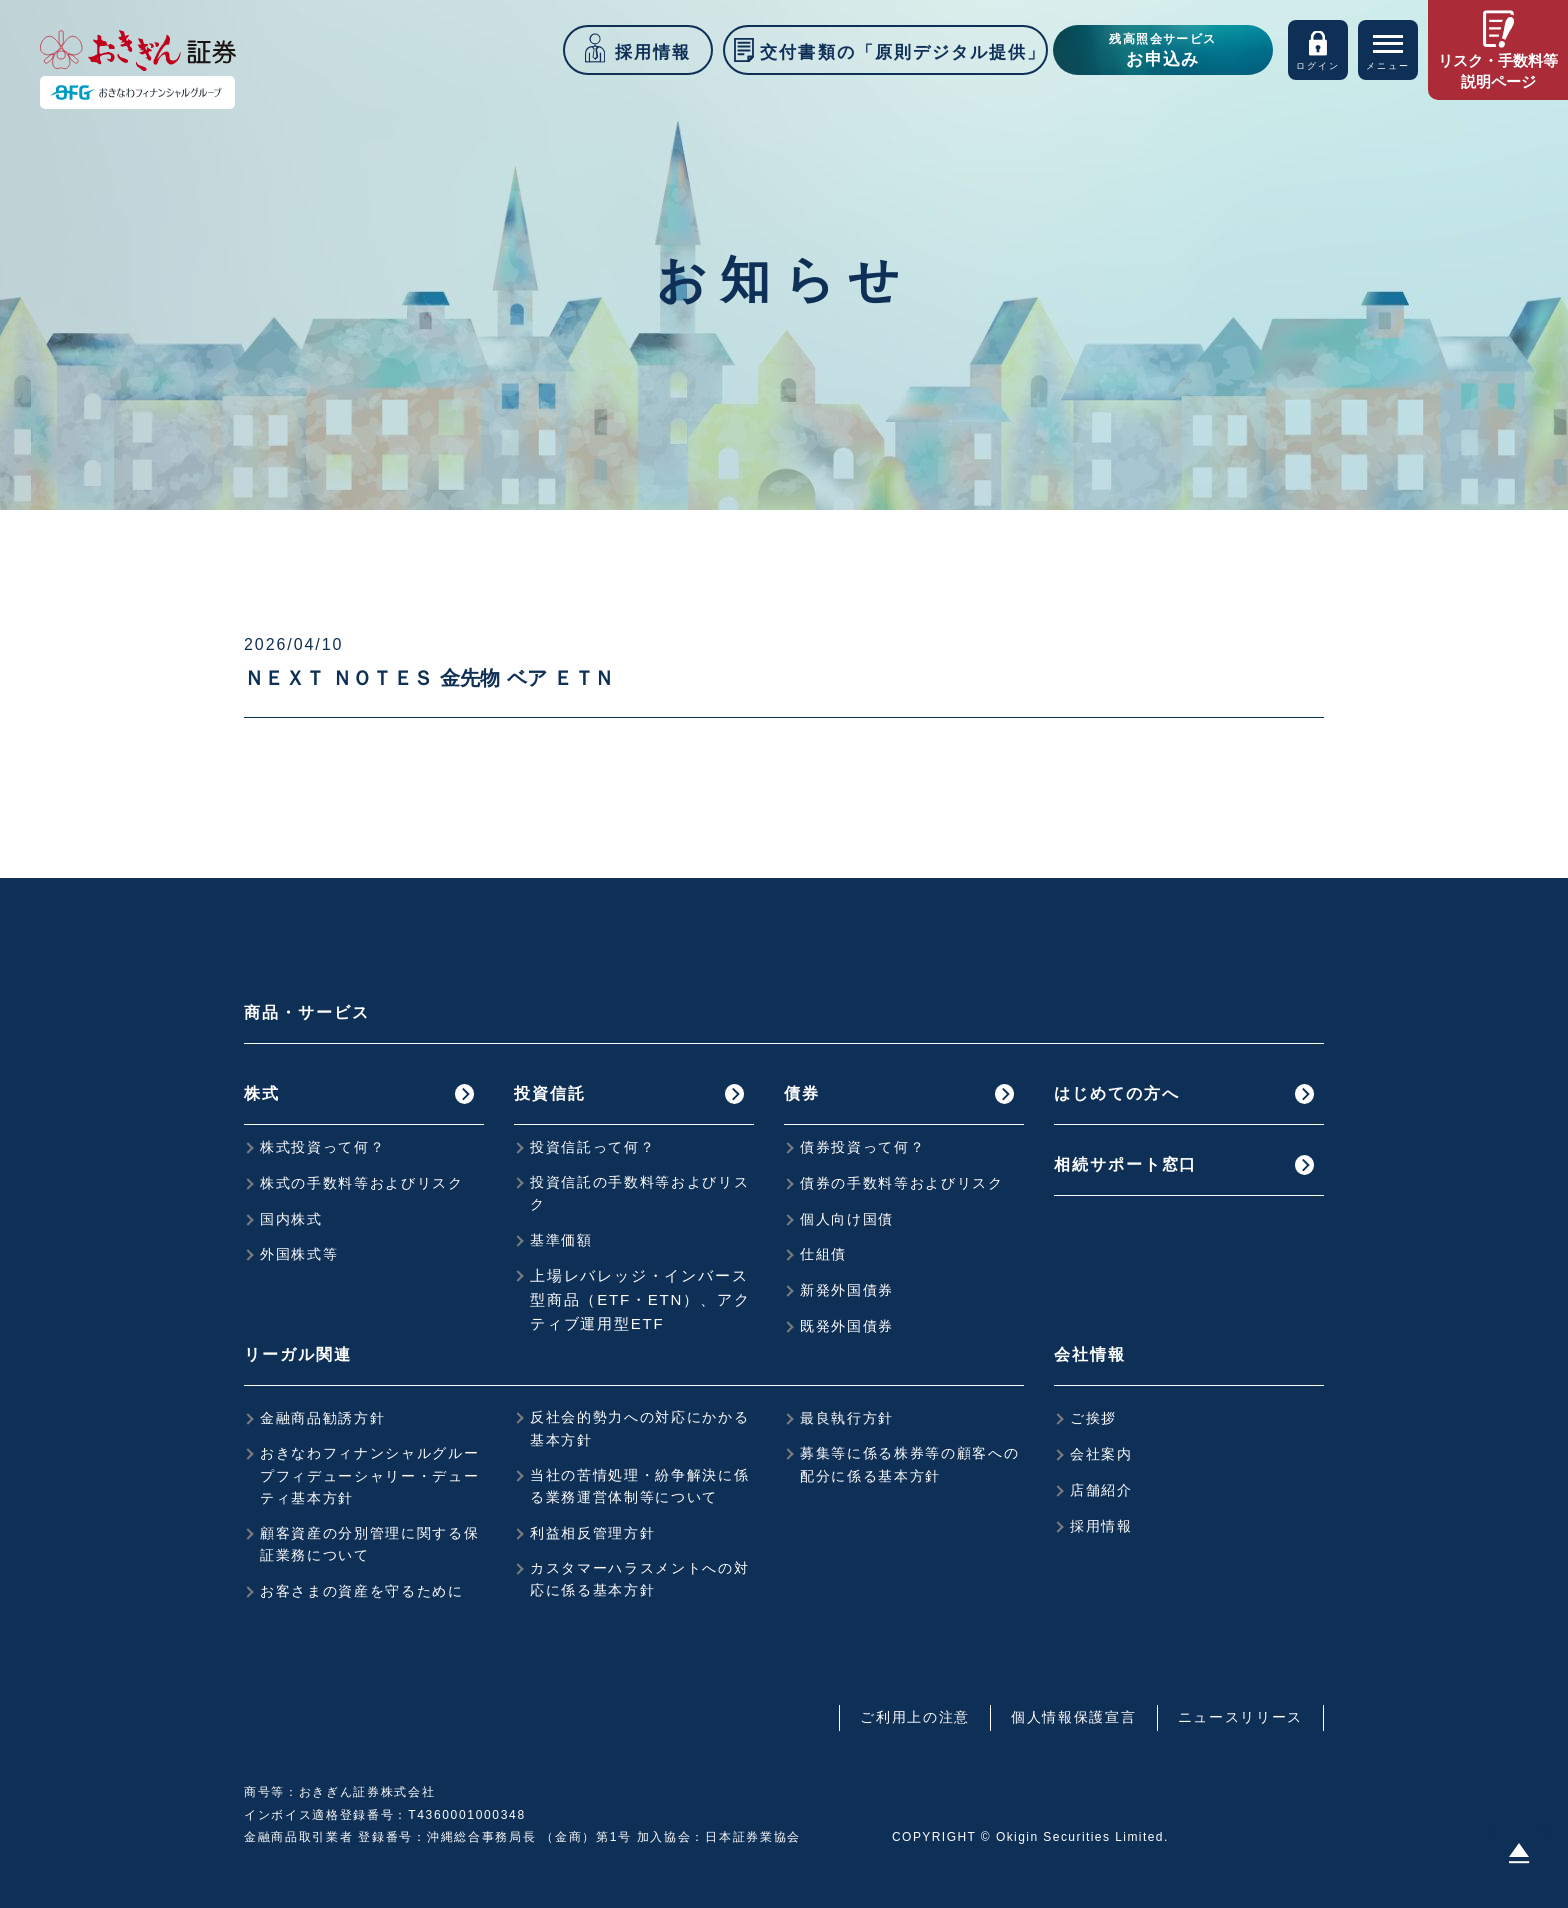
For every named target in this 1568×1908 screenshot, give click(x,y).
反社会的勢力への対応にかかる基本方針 (640, 1428)
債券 (802, 1093)
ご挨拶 (1093, 1418)
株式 (262, 1093)
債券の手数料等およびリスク (902, 1183)
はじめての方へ (1116, 1093)
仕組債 (823, 1254)
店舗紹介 (1101, 1490)
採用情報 (1101, 1526)
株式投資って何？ (322, 1147)
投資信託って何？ (592, 1147)
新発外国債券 (847, 1290)
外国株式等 (299, 1254)
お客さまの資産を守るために (362, 1591)
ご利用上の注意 (915, 1717)
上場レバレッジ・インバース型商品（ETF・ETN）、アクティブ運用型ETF (640, 1299)
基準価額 (561, 1240)
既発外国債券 (847, 1326)
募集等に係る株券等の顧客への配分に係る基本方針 (910, 1464)
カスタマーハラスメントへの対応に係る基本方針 (640, 1579)
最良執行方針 (847, 1418)
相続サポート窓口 (1125, 1164)
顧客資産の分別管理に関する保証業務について (370, 1544)
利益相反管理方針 (592, 1533)
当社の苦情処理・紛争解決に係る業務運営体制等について (640, 1486)
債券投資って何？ (862, 1147)
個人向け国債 (847, 1219)
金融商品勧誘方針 (322, 1418)
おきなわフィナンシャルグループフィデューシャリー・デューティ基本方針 (370, 1475)
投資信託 (550, 1093)
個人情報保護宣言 (1073, 1717)
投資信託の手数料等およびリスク (640, 1193)
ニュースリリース (1240, 1717)
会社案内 (1101, 1454)
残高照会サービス (1163, 52)
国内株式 (291, 1219)
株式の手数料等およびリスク (362, 1183)
